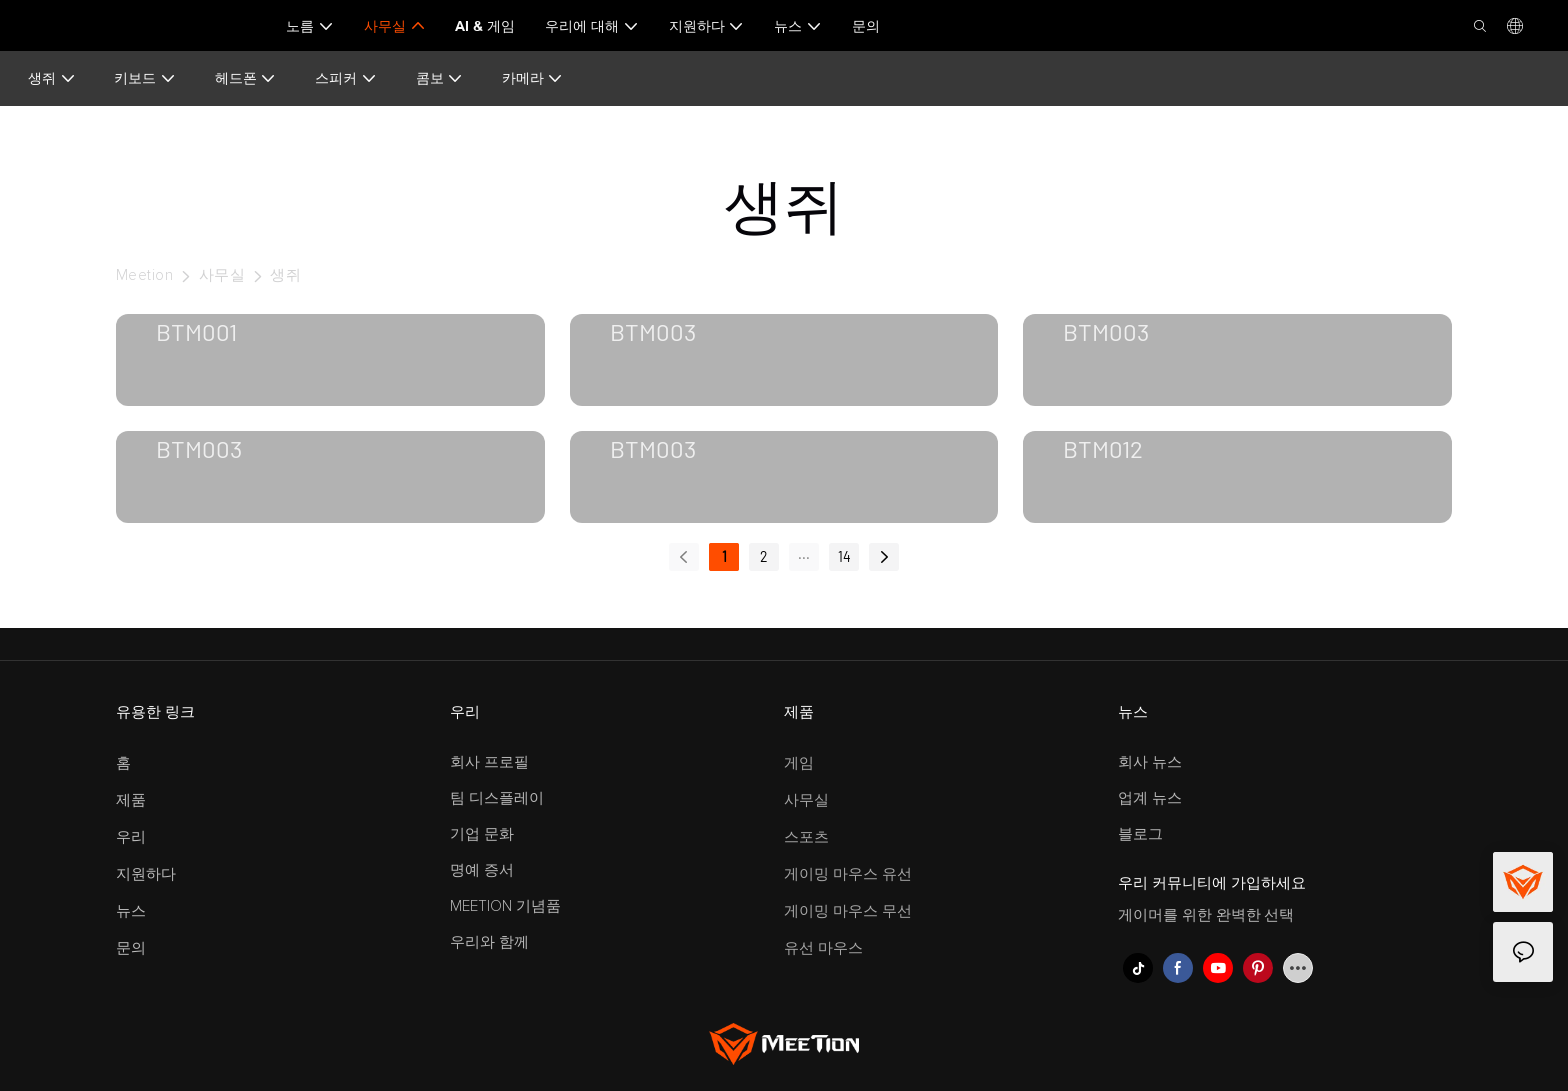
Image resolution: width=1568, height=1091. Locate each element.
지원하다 (146, 874)
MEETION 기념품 (505, 906)
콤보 (440, 78)
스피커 (346, 78)
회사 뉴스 (1150, 762)
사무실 (222, 275)
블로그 (1140, 834)
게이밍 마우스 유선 (848, 874)
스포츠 (806, 837)
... (804, 553)
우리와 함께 (489, 942)
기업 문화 (482, 834)
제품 (131, 800)
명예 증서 (482, 870)
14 (844, 556)
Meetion (144, 275)
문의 (131, 948)
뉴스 (131, 911)
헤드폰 (246, 78)
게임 (799, 763)
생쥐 (52, 78)
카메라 (533, 78)
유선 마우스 (823, 948)
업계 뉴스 (1150, 798)
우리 (131, 837)
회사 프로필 (489, 762)
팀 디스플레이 (497, 798)
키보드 (145, 78)
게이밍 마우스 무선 (848, 911)
